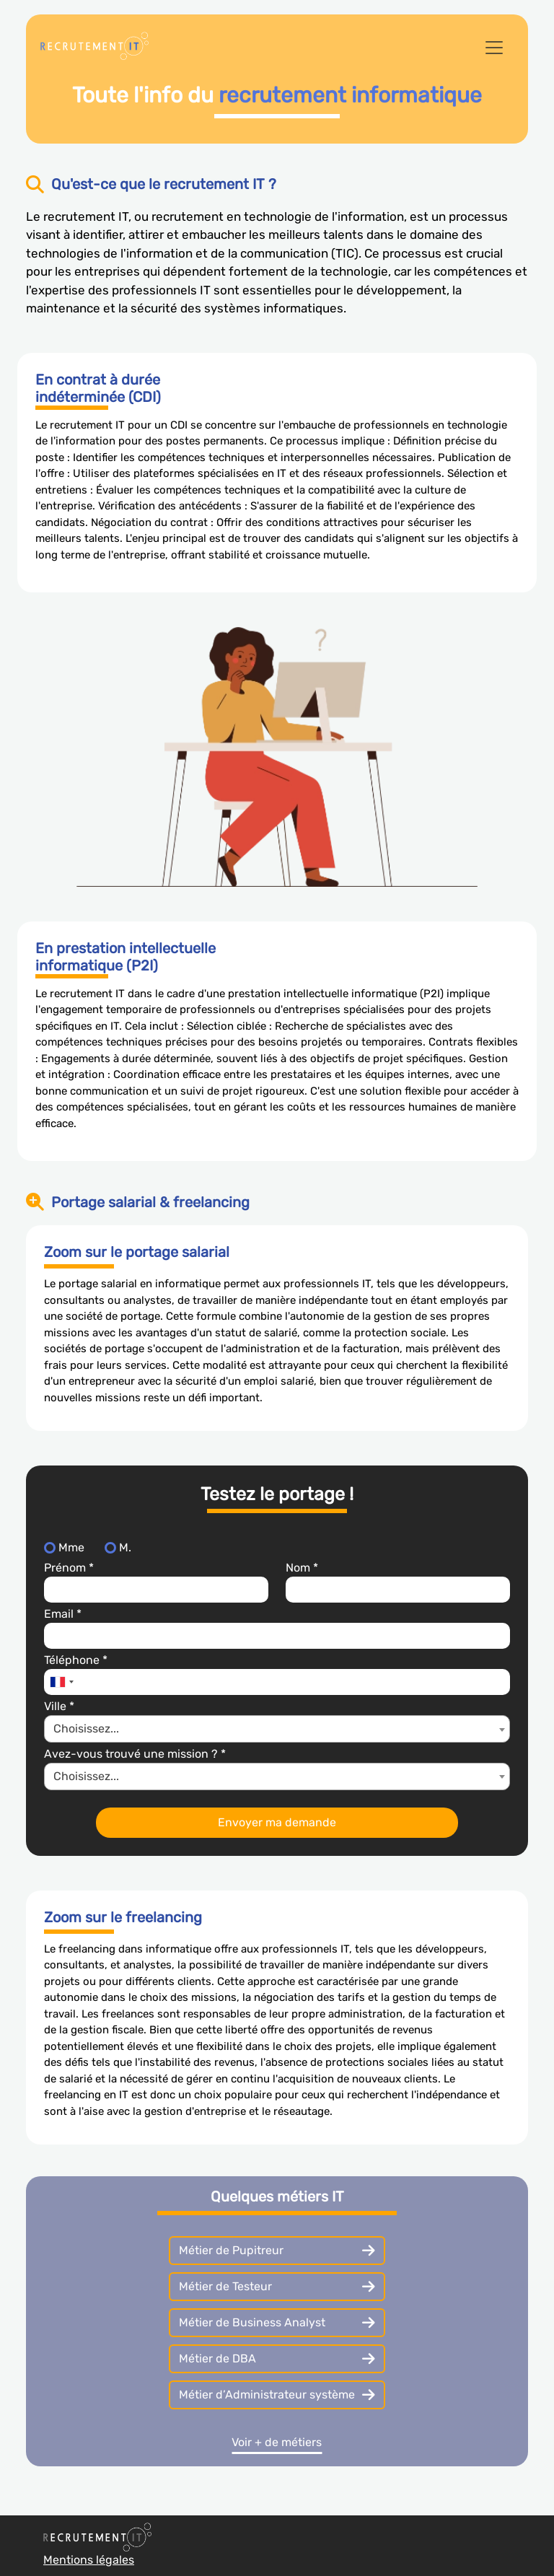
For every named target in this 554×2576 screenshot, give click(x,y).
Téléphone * (75, 1660)
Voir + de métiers (277, 2442)
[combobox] (61, 1682)
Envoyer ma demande (277, 1822)
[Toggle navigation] (494, 47)
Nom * (302, 1567)
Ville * (59, 1706)
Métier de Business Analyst (277, 2323)
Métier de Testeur (277, 2286)
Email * (63, 1614)
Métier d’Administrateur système (277, 2395)
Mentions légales (88, 2560)
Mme (71, 1547)
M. (125, 1547)
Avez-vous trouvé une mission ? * (135, 1754)
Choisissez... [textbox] (86, 1728)
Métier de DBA (277, 2359)
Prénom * (69, 1567)
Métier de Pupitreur (277, 2250)
